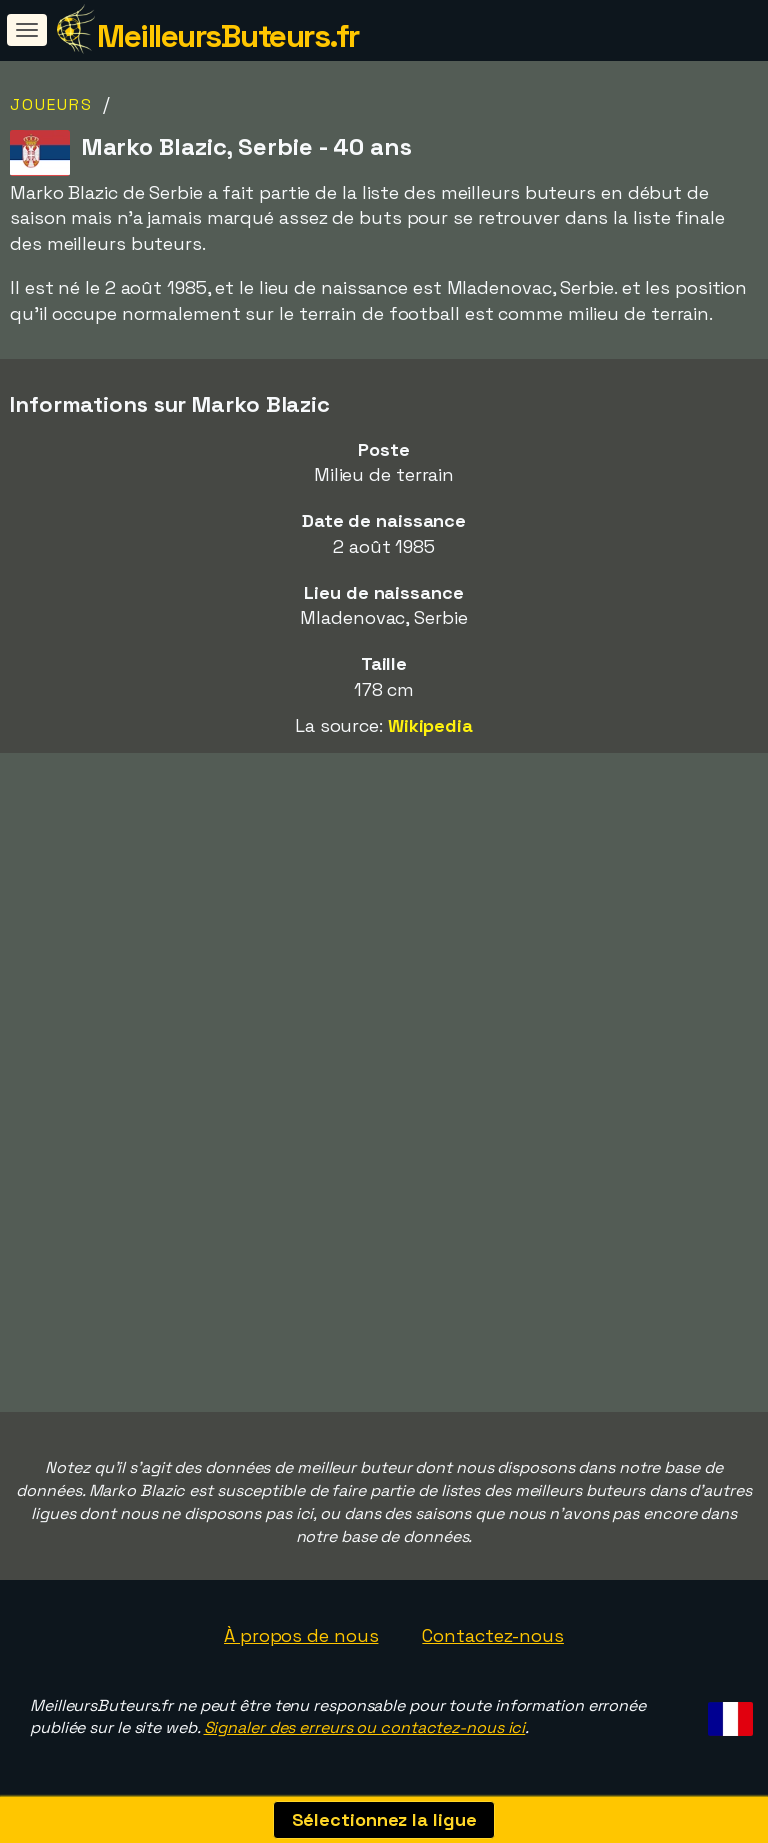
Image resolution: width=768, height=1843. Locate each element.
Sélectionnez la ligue (384, 1819)
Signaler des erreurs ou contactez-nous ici (365, 1727)
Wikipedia (430, 725)
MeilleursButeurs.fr (228, 36)
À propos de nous (301, 1635)
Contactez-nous (493, 1635)
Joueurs (51, 104)
